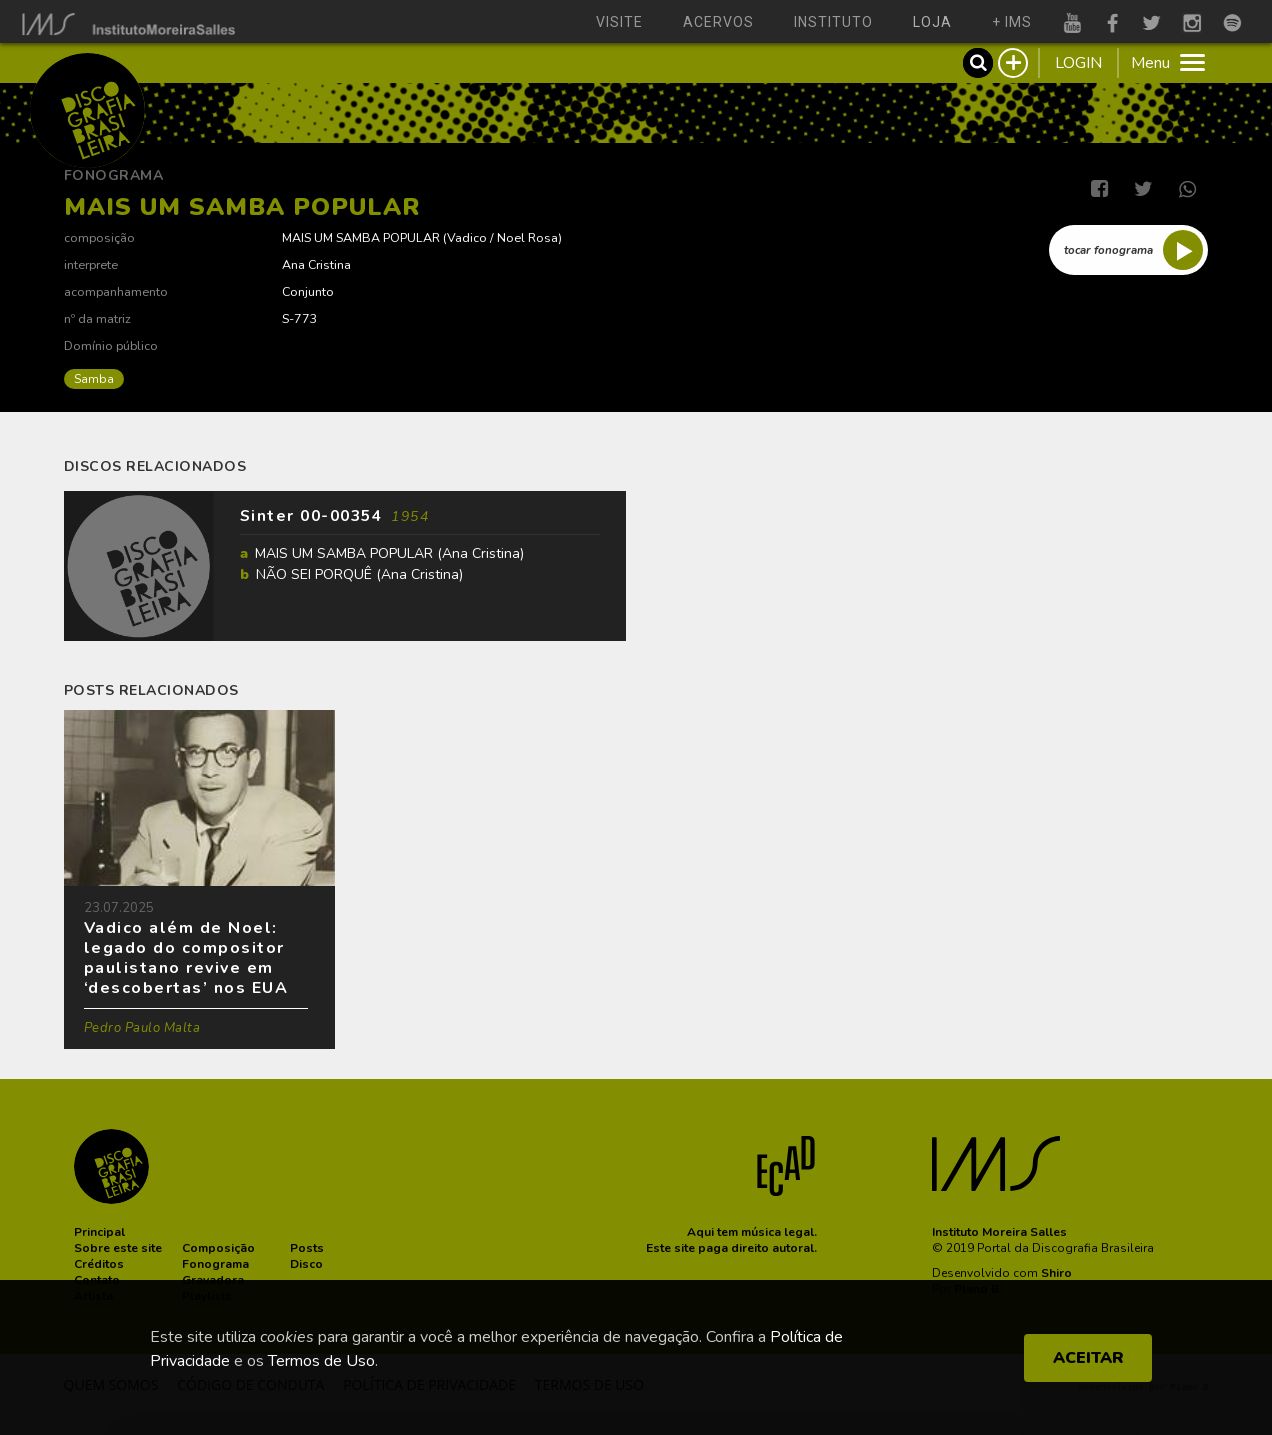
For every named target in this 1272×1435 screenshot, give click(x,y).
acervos (718, 22)
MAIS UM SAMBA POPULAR (361, 237)
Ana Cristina (316, 264)
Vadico (467, 237)
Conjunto (308, 291)
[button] (99, 1232)
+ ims (1012, 22)
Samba (94, 379)
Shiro (1056, 1273)
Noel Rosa (527, 237)
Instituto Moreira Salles (999, 1232)
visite (619, 22)
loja (932, 22)
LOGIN (1078, 63)
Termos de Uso (321, 1361)
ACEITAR (1088, 1358)
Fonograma (114, 175)
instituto (833, 22)
